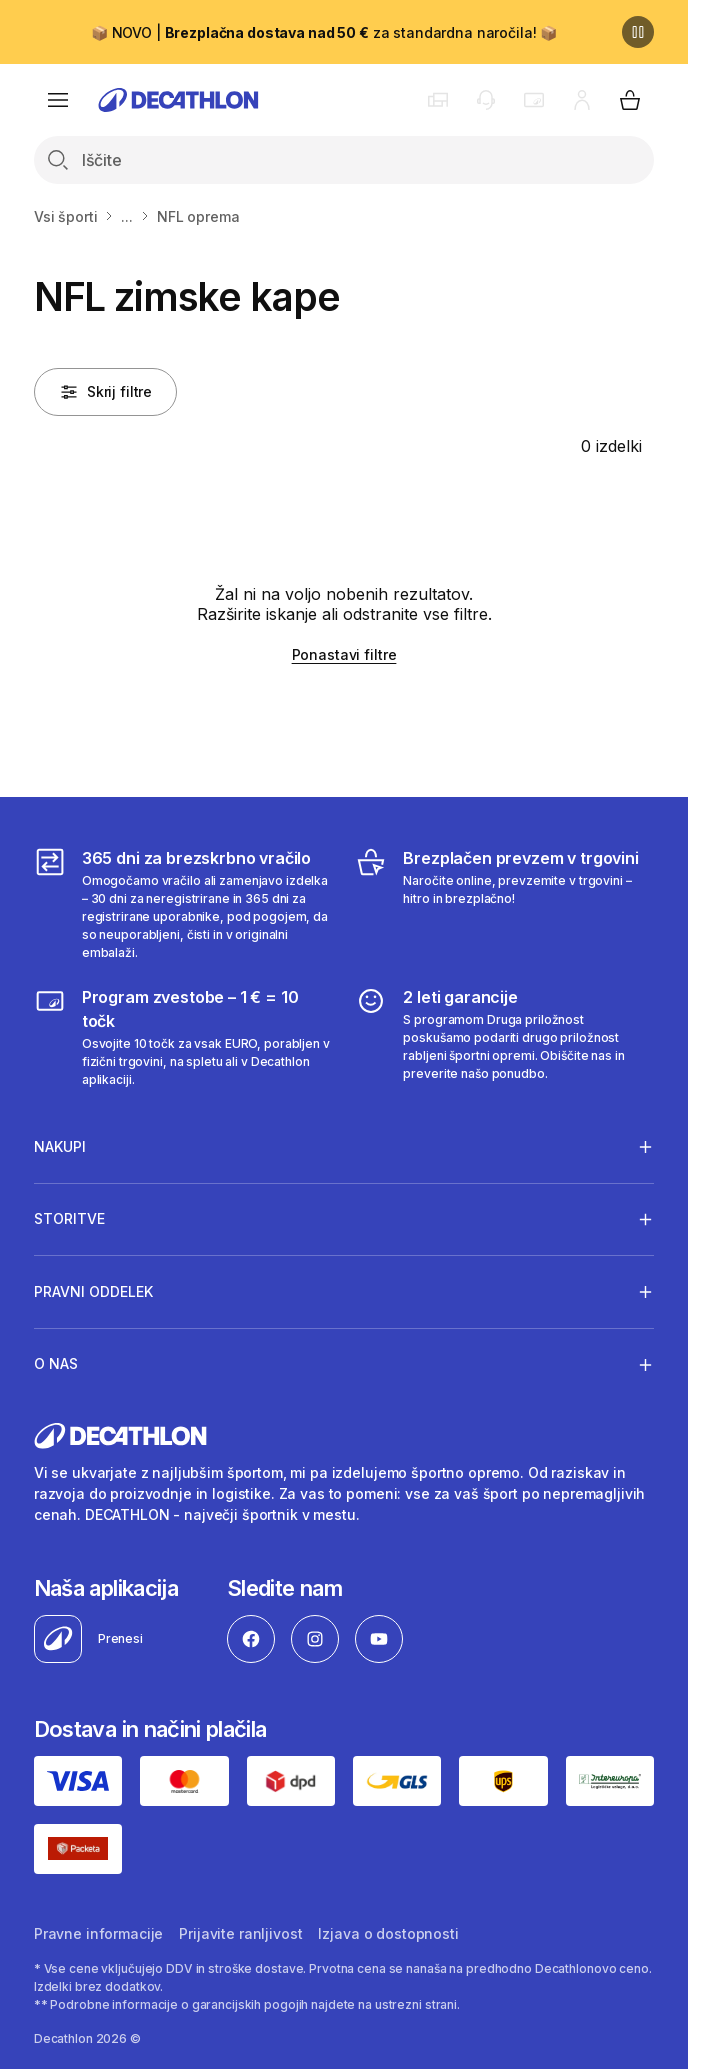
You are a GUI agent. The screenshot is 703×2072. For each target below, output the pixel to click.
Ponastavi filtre (344, 654)
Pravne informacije (98, 1933)
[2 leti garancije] (504, 1037)
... (127, 216)
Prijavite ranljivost (240, 1933)
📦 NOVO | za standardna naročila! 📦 (324, 32)
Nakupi (60, 1146)
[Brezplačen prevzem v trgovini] (504, 904)
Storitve (69, 1219)
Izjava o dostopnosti (388, 1933)
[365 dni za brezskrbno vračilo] (183, 904)
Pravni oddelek (93, 1291)
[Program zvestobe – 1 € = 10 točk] (183, 1037)
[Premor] (638, 32)
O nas (56, 1364)
